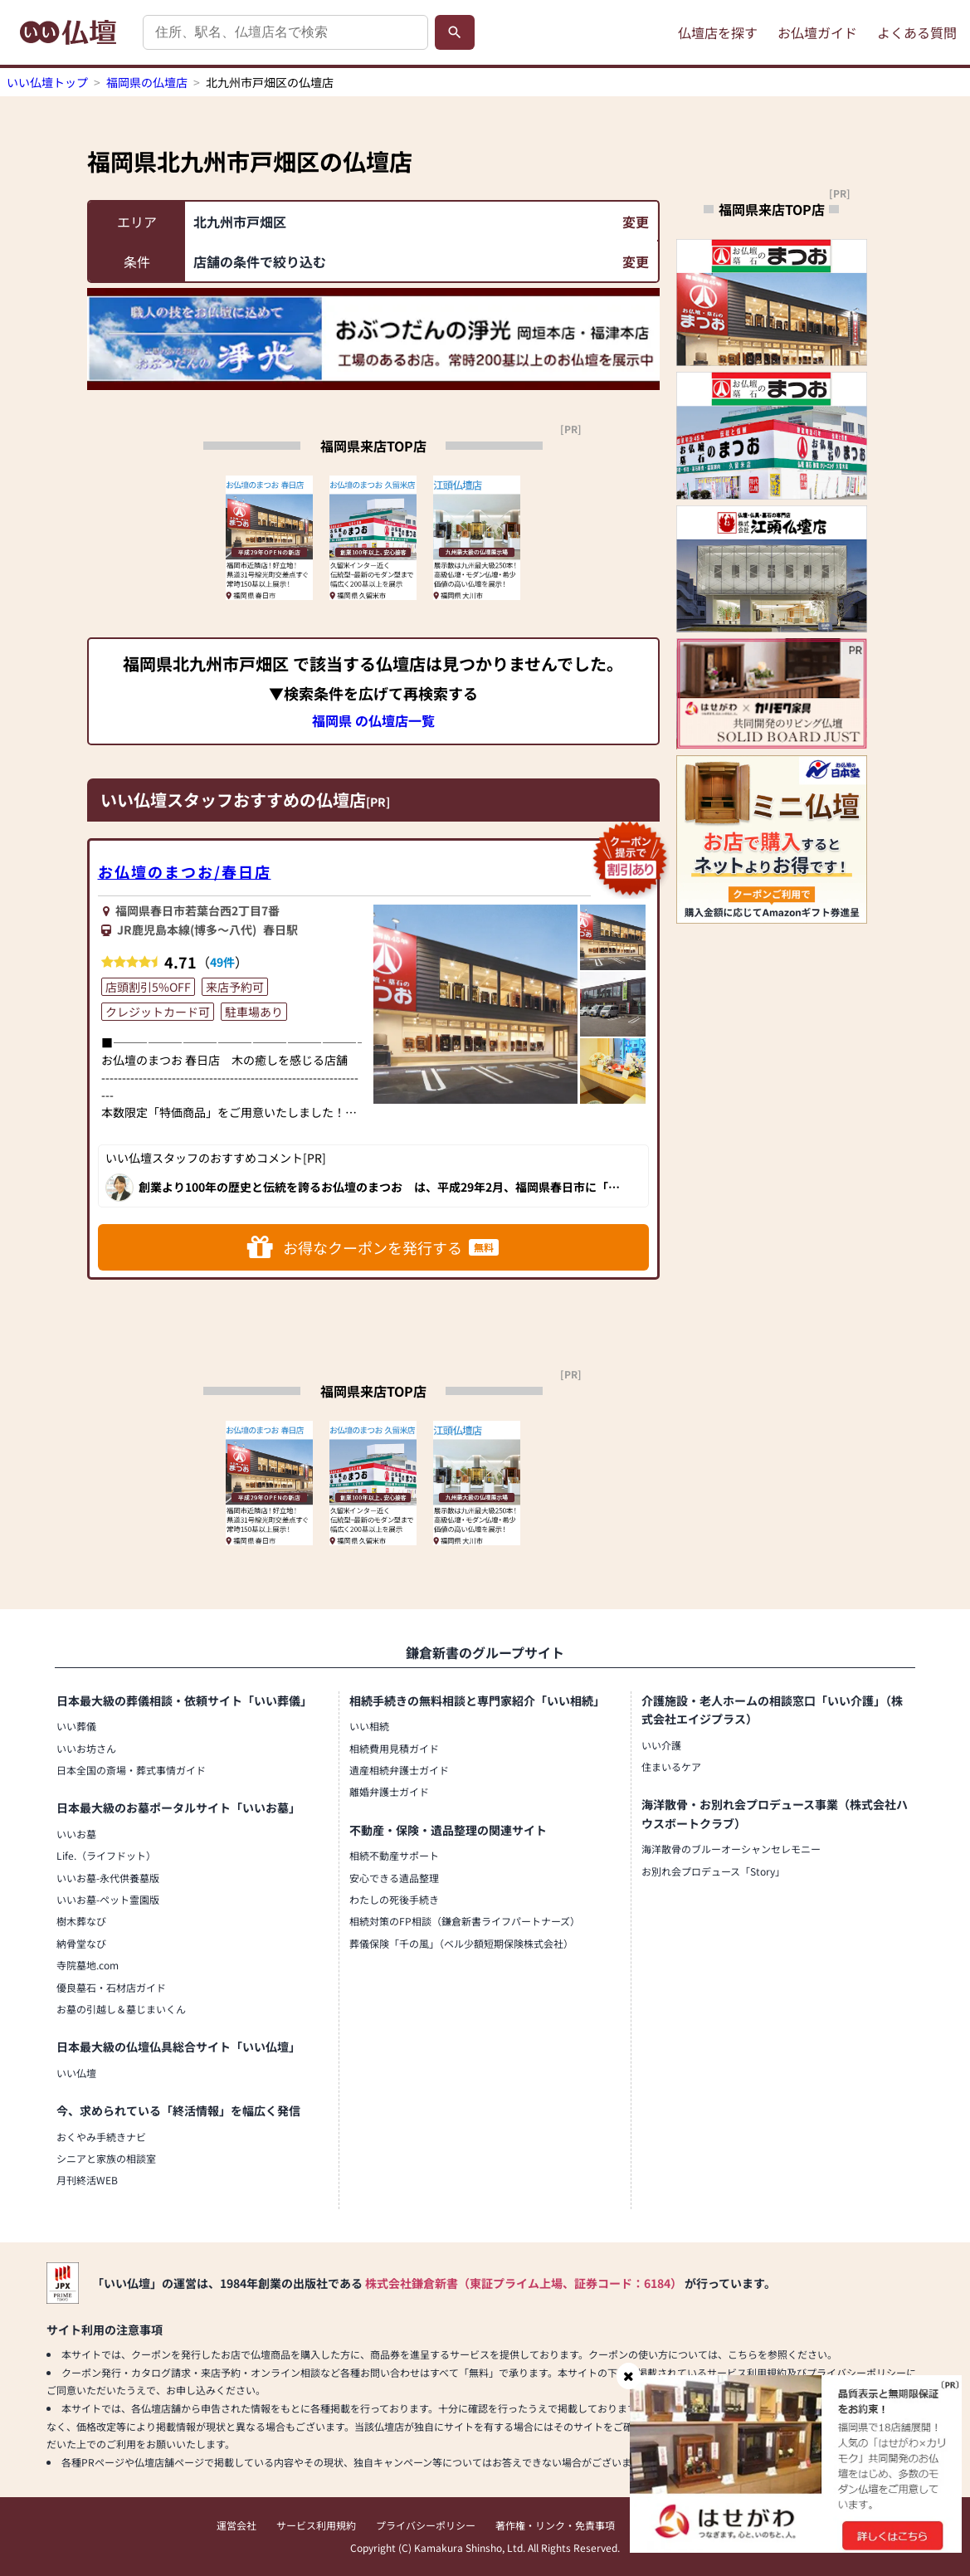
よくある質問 (917, 32)
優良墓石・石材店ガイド (111, 1987)
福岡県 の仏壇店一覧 (373, 720)
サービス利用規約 (316, 2525)
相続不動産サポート (394, 1855)
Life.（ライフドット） (106, 1855)
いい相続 (369, 1726)
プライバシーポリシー (425, 2525)
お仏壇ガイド (817, 32)
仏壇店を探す (718, 32)
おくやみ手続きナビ (101, 2137)
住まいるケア (671, 1766)
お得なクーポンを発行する (373, 1247)
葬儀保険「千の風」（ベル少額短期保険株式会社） (461, 1943)
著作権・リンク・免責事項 (555, 2525)
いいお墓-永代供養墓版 (107, 1878)
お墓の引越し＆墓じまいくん (121, 2009)
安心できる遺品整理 (394, 1878)
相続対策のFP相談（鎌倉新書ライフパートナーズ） (464, 1921)
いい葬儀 (76, 1726)
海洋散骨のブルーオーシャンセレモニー (731, 1849)
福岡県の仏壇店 (147, 82)
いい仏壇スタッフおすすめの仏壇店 (233, 800)
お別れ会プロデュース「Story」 (713, 1871)
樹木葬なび (81, 1921)
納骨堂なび (81, 1943)
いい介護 (661, 1745)
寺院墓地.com (87, 1965)
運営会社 (236, 2525)
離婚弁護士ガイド (389, 1791)
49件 (222, 962)
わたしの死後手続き (394, 1899)
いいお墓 (76, 1834)
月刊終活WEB (87, 2180)
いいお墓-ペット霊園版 (107, 1899)
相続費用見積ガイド (394, 1748)
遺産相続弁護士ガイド (399, 1770)
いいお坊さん (86, 1748)
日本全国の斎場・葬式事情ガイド (131, 1770)
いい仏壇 (76, 2073)
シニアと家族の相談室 (106, 2158)
